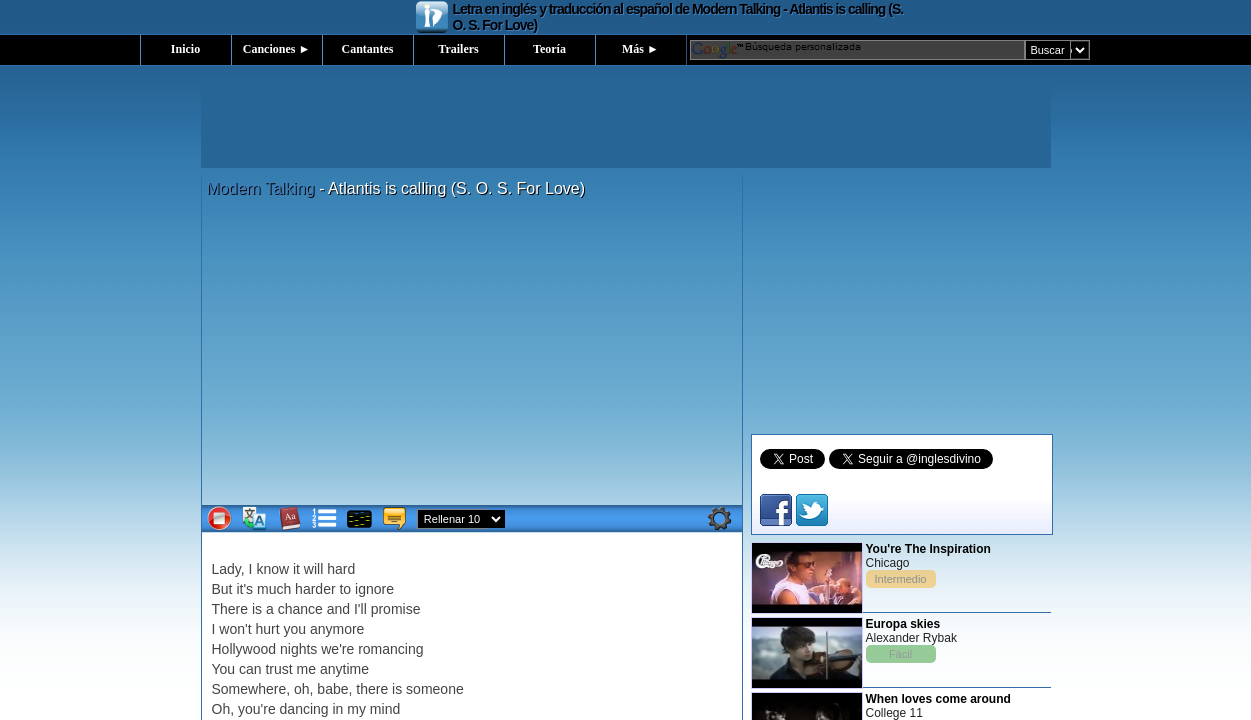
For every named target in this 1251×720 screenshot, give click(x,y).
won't (235, 629)
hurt (267, 629)
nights (298, 649)
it (296, 569)
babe (332, 689)
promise (396, 609)
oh (302, 689)
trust (278, 669)
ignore (374, 589)
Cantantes (367, 49)
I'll (360, 609)
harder (315, 589)
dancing (304, 709)
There (230, 609)
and (338, 609)
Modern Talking (261, 188)
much (274, 589)
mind (385, 709)
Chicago (888, 563)
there (372, 689)
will (313, 569)
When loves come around (938, 699)
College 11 (894, 713)
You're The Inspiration (928, 549)
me (306, 669)
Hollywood (244, 649)
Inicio (185, 49)
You (224, 669)
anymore (337, 629)
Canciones (277, 49)
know (272, 569)
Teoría (549, 49)
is (257, 609)
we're (337, 649)
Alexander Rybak (911, 638)
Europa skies (903, 624)
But (222, 589)
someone (435, 689)
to (345, 589)
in (338, 709)
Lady (226, 569)
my (356, 709)
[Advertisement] (626, 123)
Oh (221, 709)
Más (640, 49)
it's (244, 589)
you (294, 629)
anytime (344, 669)
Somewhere (249, 689)
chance (300, 609)
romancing (390, 649)
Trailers (458, 49)
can (250, 669)
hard (341, 569)
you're (257, 709)
